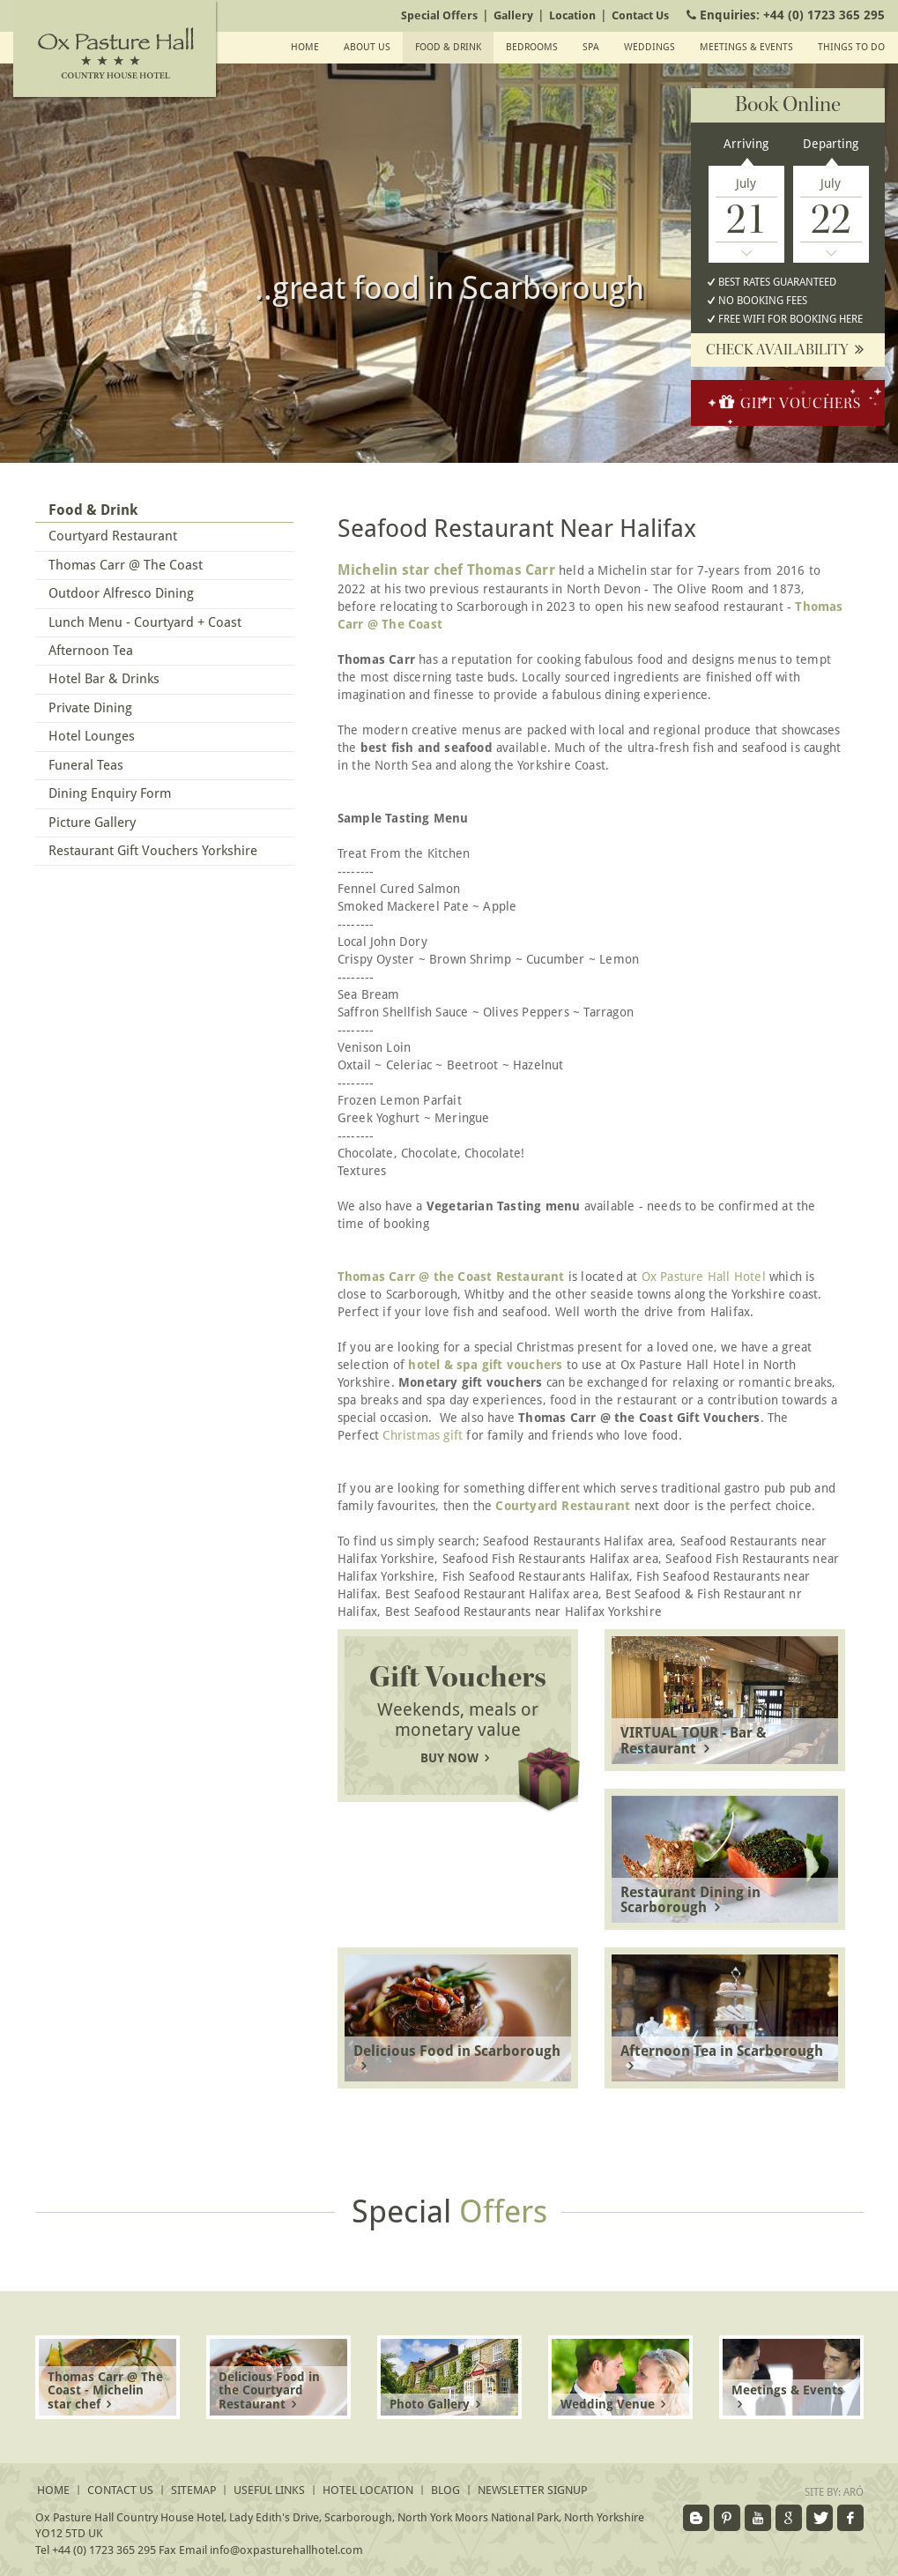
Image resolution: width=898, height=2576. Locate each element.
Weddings (649, 47)
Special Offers (439, 15)
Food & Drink (448, 47)
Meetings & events (746, 47)
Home (305, 47)
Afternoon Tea (90, 651)
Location (572, 15)
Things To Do (851, 47)
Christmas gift (422, 1435)
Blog (445, 2490)
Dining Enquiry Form (109, 793)
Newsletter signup (532, 2490)
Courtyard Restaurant (112, 536)
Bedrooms (532, 47)
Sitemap (193, 2490)
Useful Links (269, 2490)
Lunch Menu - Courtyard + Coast (144, 622)
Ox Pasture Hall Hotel (704, 1276)
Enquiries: (783, 15)
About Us (367, 47)
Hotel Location (368, 2490)
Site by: (834, 2492)
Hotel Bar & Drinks (104, 679)
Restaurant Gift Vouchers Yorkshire (152, 851)
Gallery (513, 15)
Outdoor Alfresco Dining (121, 593)
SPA (591, 47)
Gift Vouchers (788, 402)
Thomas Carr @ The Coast (125, 565)
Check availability (788, 349)
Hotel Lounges (91, 736)
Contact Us (640, 15)
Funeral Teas (85, 765)
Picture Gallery (92, 822)
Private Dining (90, 708)
